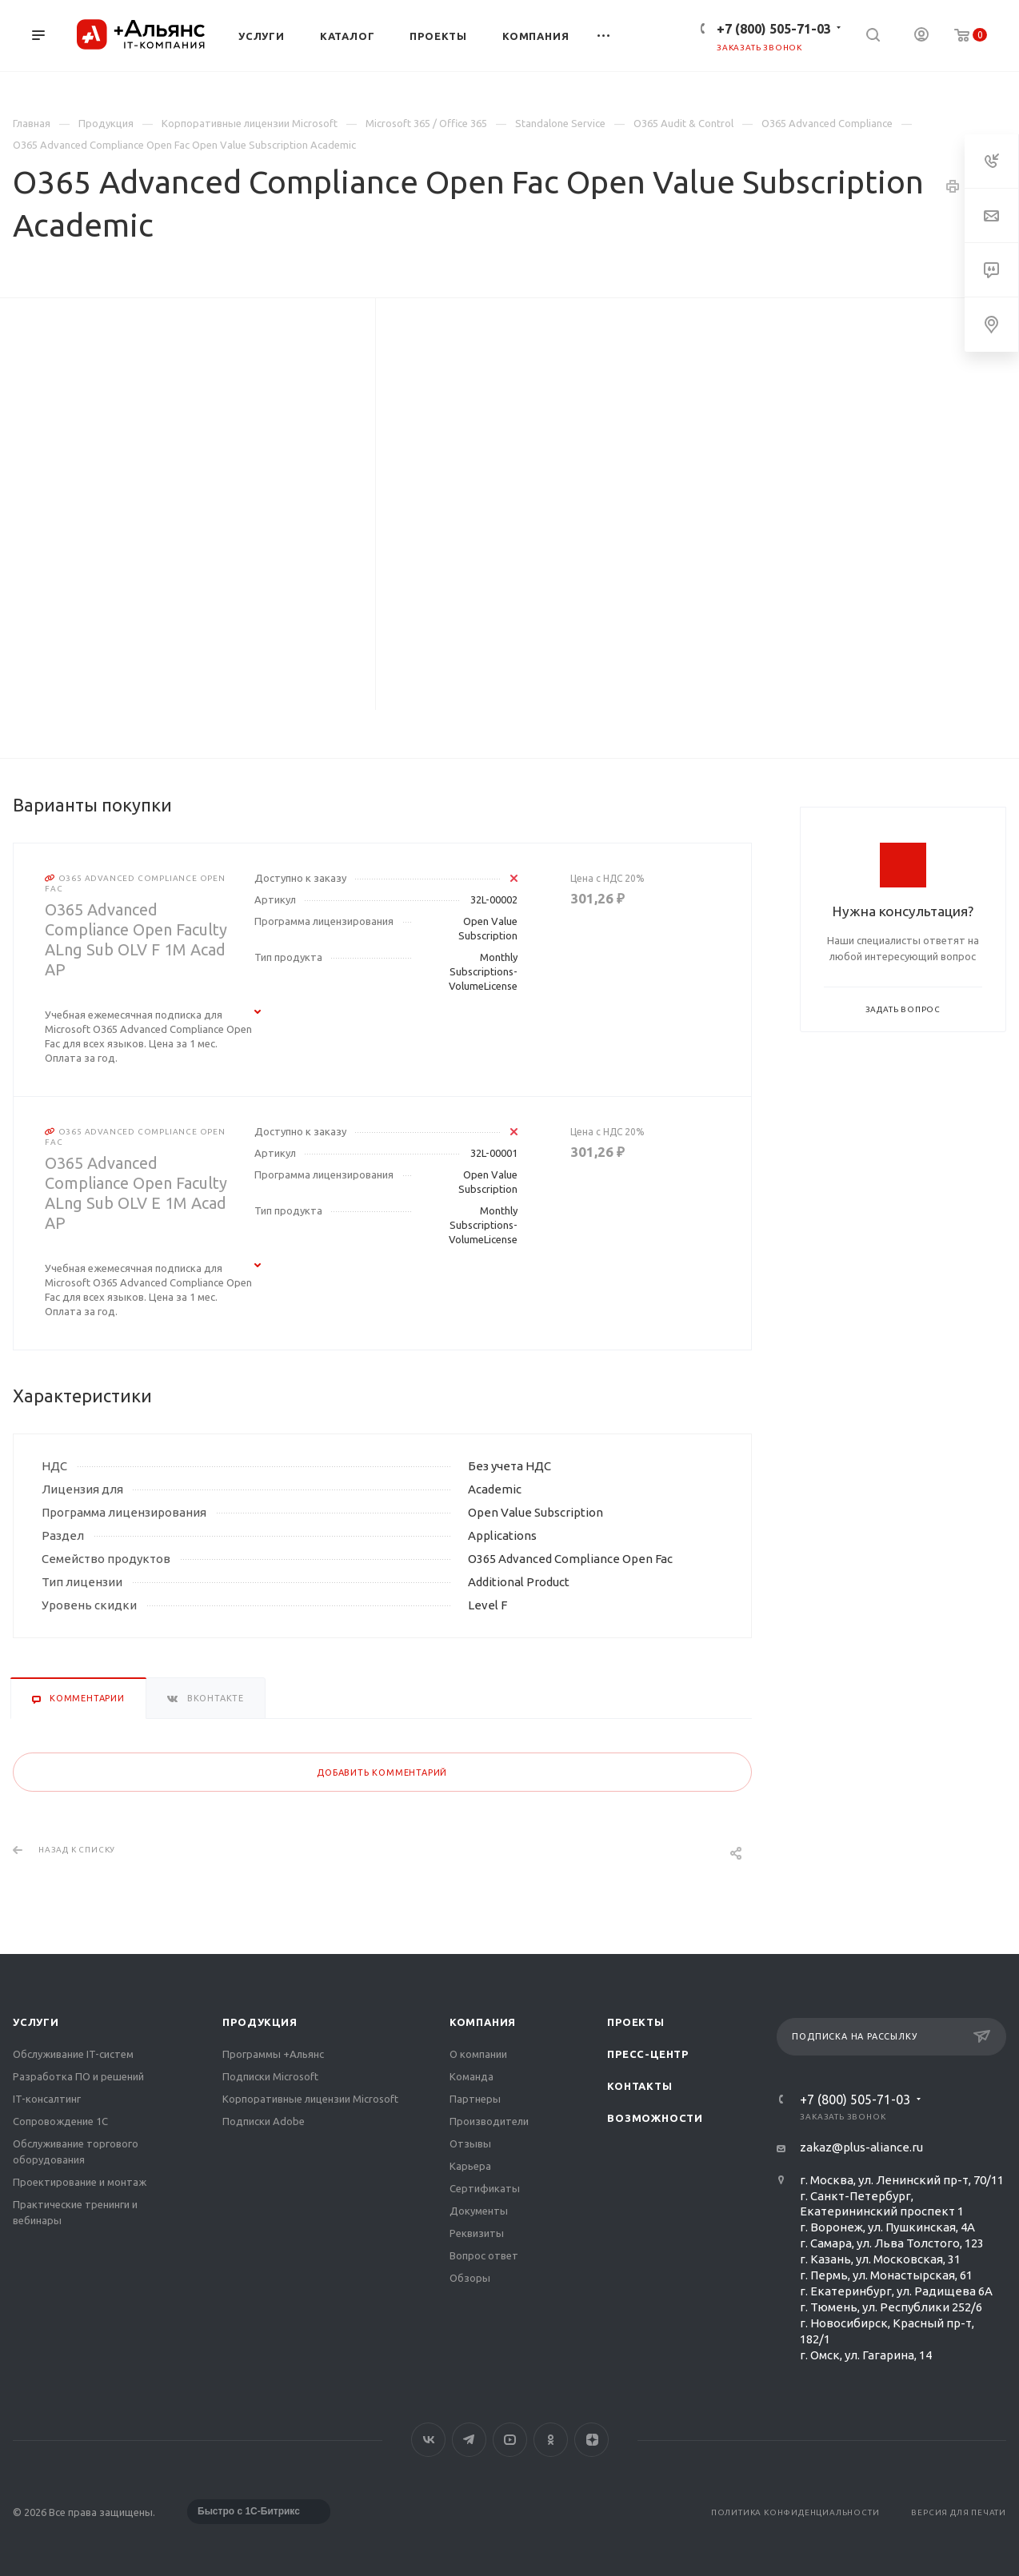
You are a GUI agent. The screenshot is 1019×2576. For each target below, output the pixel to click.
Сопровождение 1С (60, 2121)
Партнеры (475, 2098)
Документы (479, 2210)
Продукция (259, 2022)
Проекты (636, 2022)
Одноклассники (550, 2439)
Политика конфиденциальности (795, 2512)
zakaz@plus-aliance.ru (861, 2147)
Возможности (655, 2117)
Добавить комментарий (382, 1772)
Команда (472, 2076)
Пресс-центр (648, 2054)
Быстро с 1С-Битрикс (249, 2511)
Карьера (470, 2165)
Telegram (469, 2439)
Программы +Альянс (273, 2054)
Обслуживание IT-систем (73, 2054)
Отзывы (470, 2143)
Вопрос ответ (484, 2255)
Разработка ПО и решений (78, 2076)
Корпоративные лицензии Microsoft (310, 2098)
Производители (489, 2121)
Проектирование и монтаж (79, 2181)
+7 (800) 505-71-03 (774, 29)
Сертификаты (485, 2188)
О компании (478, 2054)
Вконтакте (428, 2439)
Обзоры (470, 2277)
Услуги (36, 2022)
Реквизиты (477, 2233)
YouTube (510, 2439)
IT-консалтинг (47, 2098)
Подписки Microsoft (270, 2076)
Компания (483, 2022)
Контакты (639, 2086)
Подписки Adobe (263, 2121)
